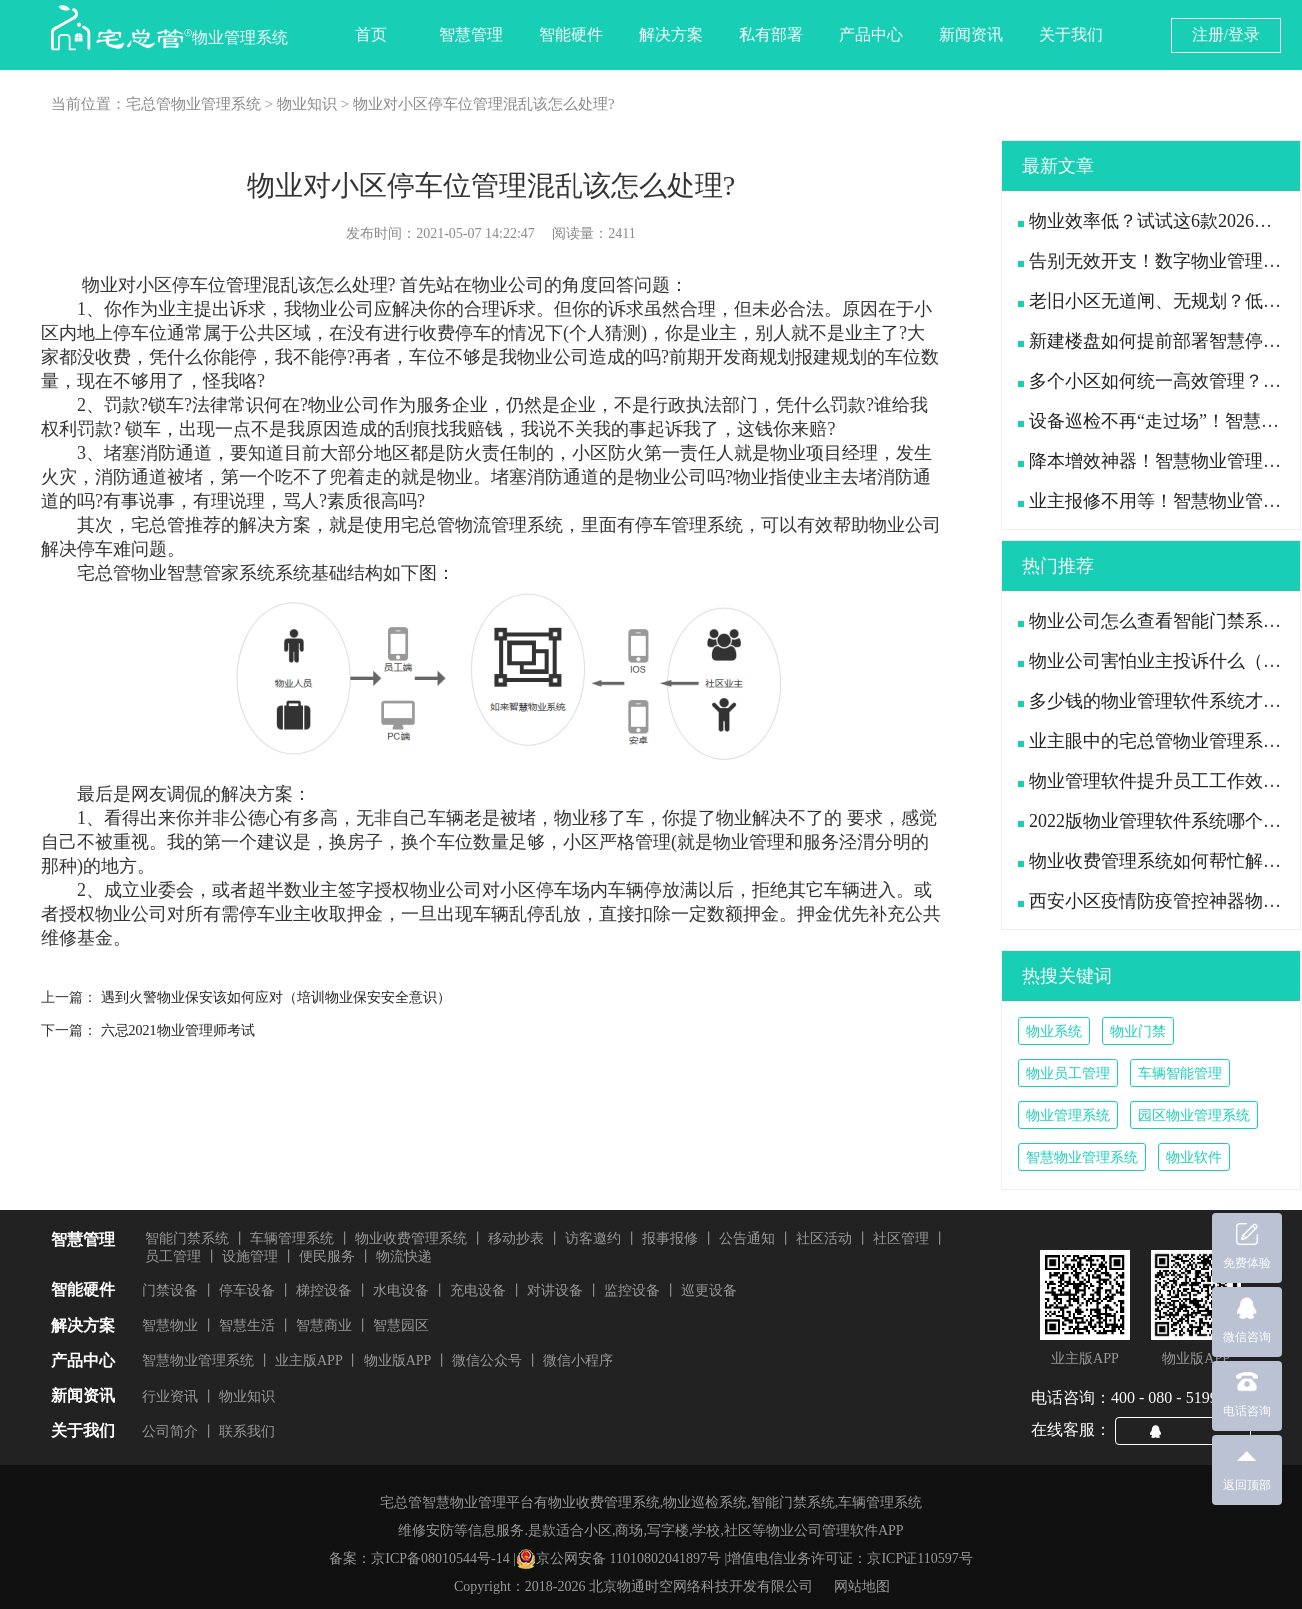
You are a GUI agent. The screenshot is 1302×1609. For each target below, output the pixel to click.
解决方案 (671, 34)
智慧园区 (401, 1325)
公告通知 (747, 1238)
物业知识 (307, 104)
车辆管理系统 (292, 1238)
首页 (371, 34)
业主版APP (309, 1360)
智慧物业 (170, 1325)
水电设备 (401, 1290)
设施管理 (250, 1256)
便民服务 (327, 1256)
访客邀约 (593, 1238)
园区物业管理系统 (1194, 1115)
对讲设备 (555, 1290)
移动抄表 (516, 1238)
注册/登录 (1226, 34)
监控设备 (632, 1290)
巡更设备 (709, 1290)
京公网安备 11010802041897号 (618, 1559)
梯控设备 (324, 1290)
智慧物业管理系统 (1082, 1157)
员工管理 (173, 1256)
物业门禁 (1138, 1031)
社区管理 (901, 1238)
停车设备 (247, 1290)
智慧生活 (247, 1325)
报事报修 (670, 1238)
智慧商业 (324, 1325)
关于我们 (1071, 34)
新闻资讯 (971, 34)
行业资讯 (170, 1396)
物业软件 (1194, 1157)
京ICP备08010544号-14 (440, 1558)
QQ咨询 (1191, 1430)
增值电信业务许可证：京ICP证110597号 (849, 1558)
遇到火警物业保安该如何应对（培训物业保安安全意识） (276, 997)
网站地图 (862, 1586)
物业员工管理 (1068, 1073)
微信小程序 (578, 1360)
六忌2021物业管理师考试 (178, 1030)
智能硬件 (571, 34)
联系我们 (247, 1431)
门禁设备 (170, 1290)
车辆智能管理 (1180, 1073)
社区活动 (824, 1238)
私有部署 (771, 34)
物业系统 (1054, 1031)
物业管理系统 (1068, 1115)
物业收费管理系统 (411, 1238)
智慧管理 (471, 34)
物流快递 (404, 1256)
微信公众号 (487, 1360)
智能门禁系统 (187, 1238)
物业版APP (398, 1360)
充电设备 (478, 1290)
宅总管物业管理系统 (193, 104)
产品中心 (871, 34)
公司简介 (170, 1431)
